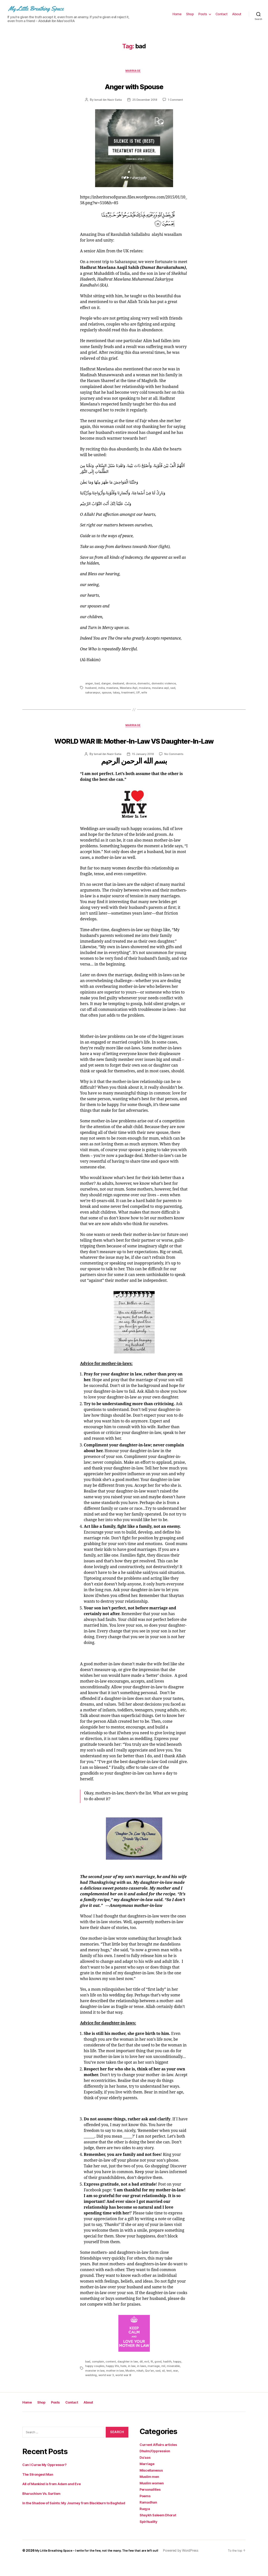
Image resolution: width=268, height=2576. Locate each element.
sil (164, 2386)
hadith (169, 2377)
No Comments (174, 769)
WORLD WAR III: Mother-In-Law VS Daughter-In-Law (134, 748)
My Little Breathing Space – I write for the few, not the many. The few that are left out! (102, 2565)
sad (174, 689)
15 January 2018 (142, 769)
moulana (145, 689)
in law (133, 2381)
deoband (119, 684)
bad (97, 684)
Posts (202, 14)
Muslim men (151, 2491)
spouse (107, 693)
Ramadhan (149, 2517)
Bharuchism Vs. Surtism (44, 2508)
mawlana (112, 689)
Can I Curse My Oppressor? (47, 2479)
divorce (131, 684)
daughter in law (128, 2377)
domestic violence (165, 684)
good (159, 2377)
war (176, 2386)
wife (145, 693)
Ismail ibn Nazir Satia (107, 101)
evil (147, 2377)
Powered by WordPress (192, 2565)
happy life (113, 2381)
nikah (141, 2386)
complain (98, 2377)
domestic (144, 684)
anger (89, 684)
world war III (124, 2390)
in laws (143, 2381)
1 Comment (176, 101)
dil (142, 2377)
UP (139, 693)
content (111, 2377)
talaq (116, 693)
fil (153, 2377)
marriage (155, 2381)
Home (177, 14)
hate (125, 2381)
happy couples (95, 2381)
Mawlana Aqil (129, 689)
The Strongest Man (40, 2489)
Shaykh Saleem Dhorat (161, 2530)
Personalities (152, 2504)
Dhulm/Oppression (157, 2466)
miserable (175, 2381)
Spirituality (150, 2536)
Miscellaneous (153, 2485)
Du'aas (146, 2472)
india (101, 689)
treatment (128, 693)
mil (165, 2381)
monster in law (95, 2386)
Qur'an (150, 2386)
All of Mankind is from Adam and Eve (56, 2498)
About (236, 14)
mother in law (115, 2386)
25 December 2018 (144, 101)
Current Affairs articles (161, 2459)
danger (106, 684)
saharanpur (92, 693)
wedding (91, 2390)
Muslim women (154, 2498)
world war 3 (107, 2390)
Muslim (131, 2386)
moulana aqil (161, 689)
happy (179, 2377)
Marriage (134, 71)
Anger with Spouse (134, 86)
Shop (190, 14)
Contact (222, 14)
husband (91, 689)
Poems (146, 2511)
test (170, 2386)
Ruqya (145, 2523)
